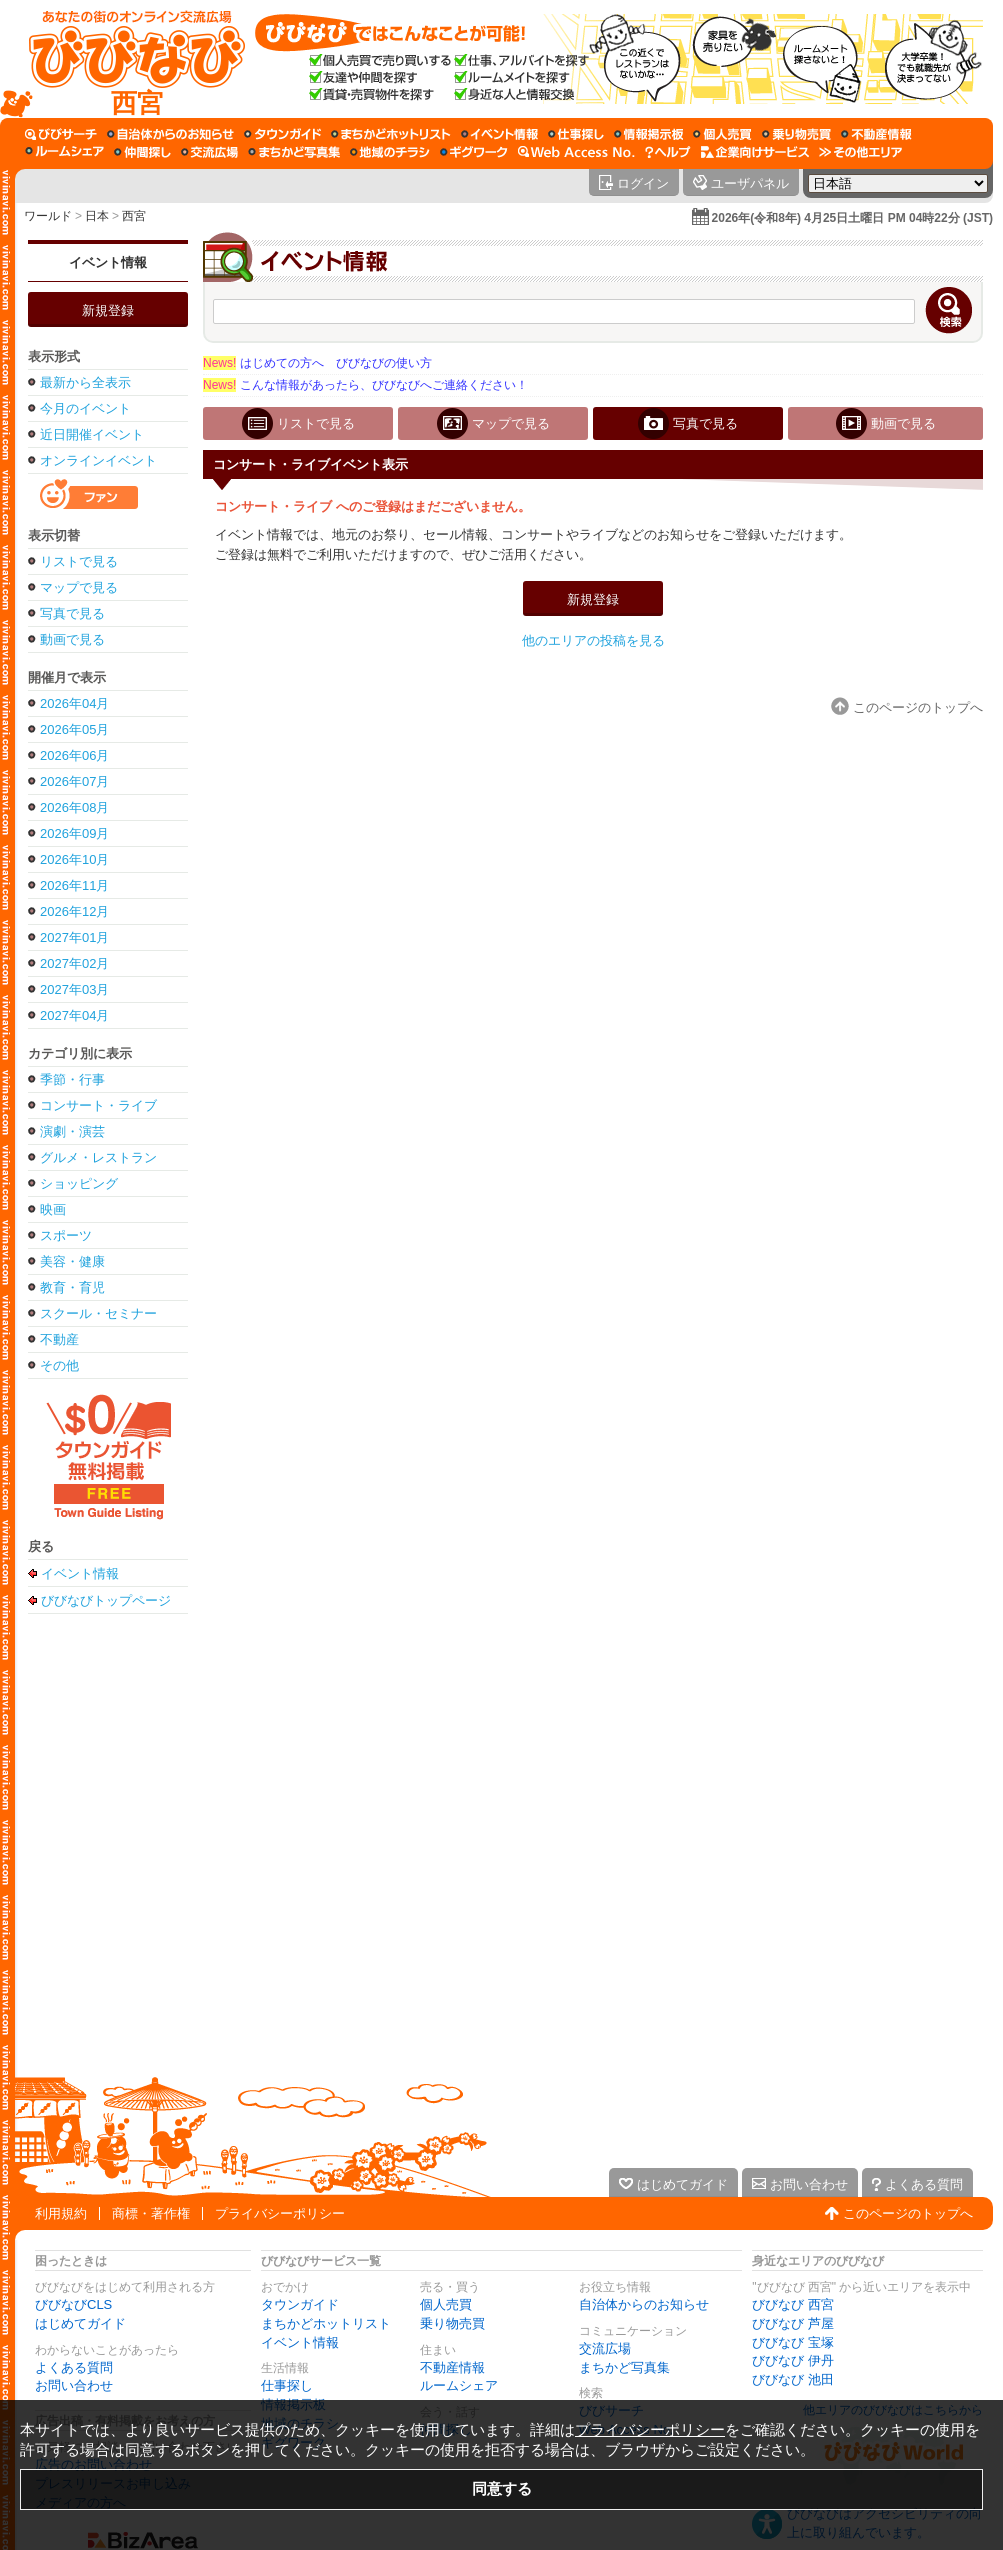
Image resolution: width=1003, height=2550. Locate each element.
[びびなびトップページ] (127, 59)
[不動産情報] (876, 134)
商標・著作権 (151, 2213)
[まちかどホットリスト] (391, 134)
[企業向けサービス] (755, 152)
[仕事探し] (576, 134)
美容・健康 (72, 1261)
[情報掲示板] (648, 134)
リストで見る (79, 561)
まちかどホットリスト (326, 2323)
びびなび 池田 (793, 2379)
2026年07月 (74, 781)
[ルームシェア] (64, 152)
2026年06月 (74, 755)
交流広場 (605, 2348)
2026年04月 (74, 703)
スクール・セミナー (98, 1313)
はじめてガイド (80, 2323)
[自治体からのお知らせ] (170, 134)
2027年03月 (74, 989)
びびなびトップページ (106, 1600)
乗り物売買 (452, 2323)
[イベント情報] (499, 134)
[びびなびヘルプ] (668, 152)
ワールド (48, 216)
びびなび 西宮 (793, 2304)
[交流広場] (209, 152)
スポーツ (66, 1235)
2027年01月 (74, 937)
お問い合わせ (74, 2385)
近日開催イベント (92, 434)
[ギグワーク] (474, 152)
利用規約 (61, 2213)
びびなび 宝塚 (793, 2342)
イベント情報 (108, 262)
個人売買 (446, 2304)
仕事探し (287, 2385)
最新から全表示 (85, 382)
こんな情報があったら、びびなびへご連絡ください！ (365, 385)
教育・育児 (72, 1287)
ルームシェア (459, 2385)
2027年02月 (74, 963)
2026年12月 (74, 911)
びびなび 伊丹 (793, 2360)
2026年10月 (74, 859)
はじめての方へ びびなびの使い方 (317, 363)
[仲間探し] (142, 152)
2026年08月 (74, 807)
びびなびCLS (73, 2304)
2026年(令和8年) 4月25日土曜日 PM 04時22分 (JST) (852, 218)
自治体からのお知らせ (644, 2304)
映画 (53, 1209)
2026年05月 (74, 729)
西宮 (134, 216)
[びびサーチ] (61, 134)
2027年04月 (74, 1015)
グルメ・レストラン (98, 1157)
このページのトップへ (908, 2213)
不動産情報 (452, 2367)
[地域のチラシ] (390, 152)
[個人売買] (722, 134)
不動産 (59, 1339)
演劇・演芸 (72, 1131)
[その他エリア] (860, 152)
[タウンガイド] (282, 134)
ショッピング (79, 1183)
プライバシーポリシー (280, 2213)
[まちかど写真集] (294, 152)
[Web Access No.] (576, 152)
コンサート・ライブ (98, 1105)
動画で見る (72, 639)
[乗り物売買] (796, 134)
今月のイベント (85, 408)
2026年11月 (74, 885)
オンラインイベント (98, 460)
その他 (59, 1365)
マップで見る (79, 587)
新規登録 (108, 310)
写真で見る (72, 613)
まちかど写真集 (624, 2367)
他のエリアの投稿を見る (593, 640)
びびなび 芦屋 (793, 2323)
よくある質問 (74, 2367)
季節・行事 (72, 1079)
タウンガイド (300, 2304)
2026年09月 (74, 833)
